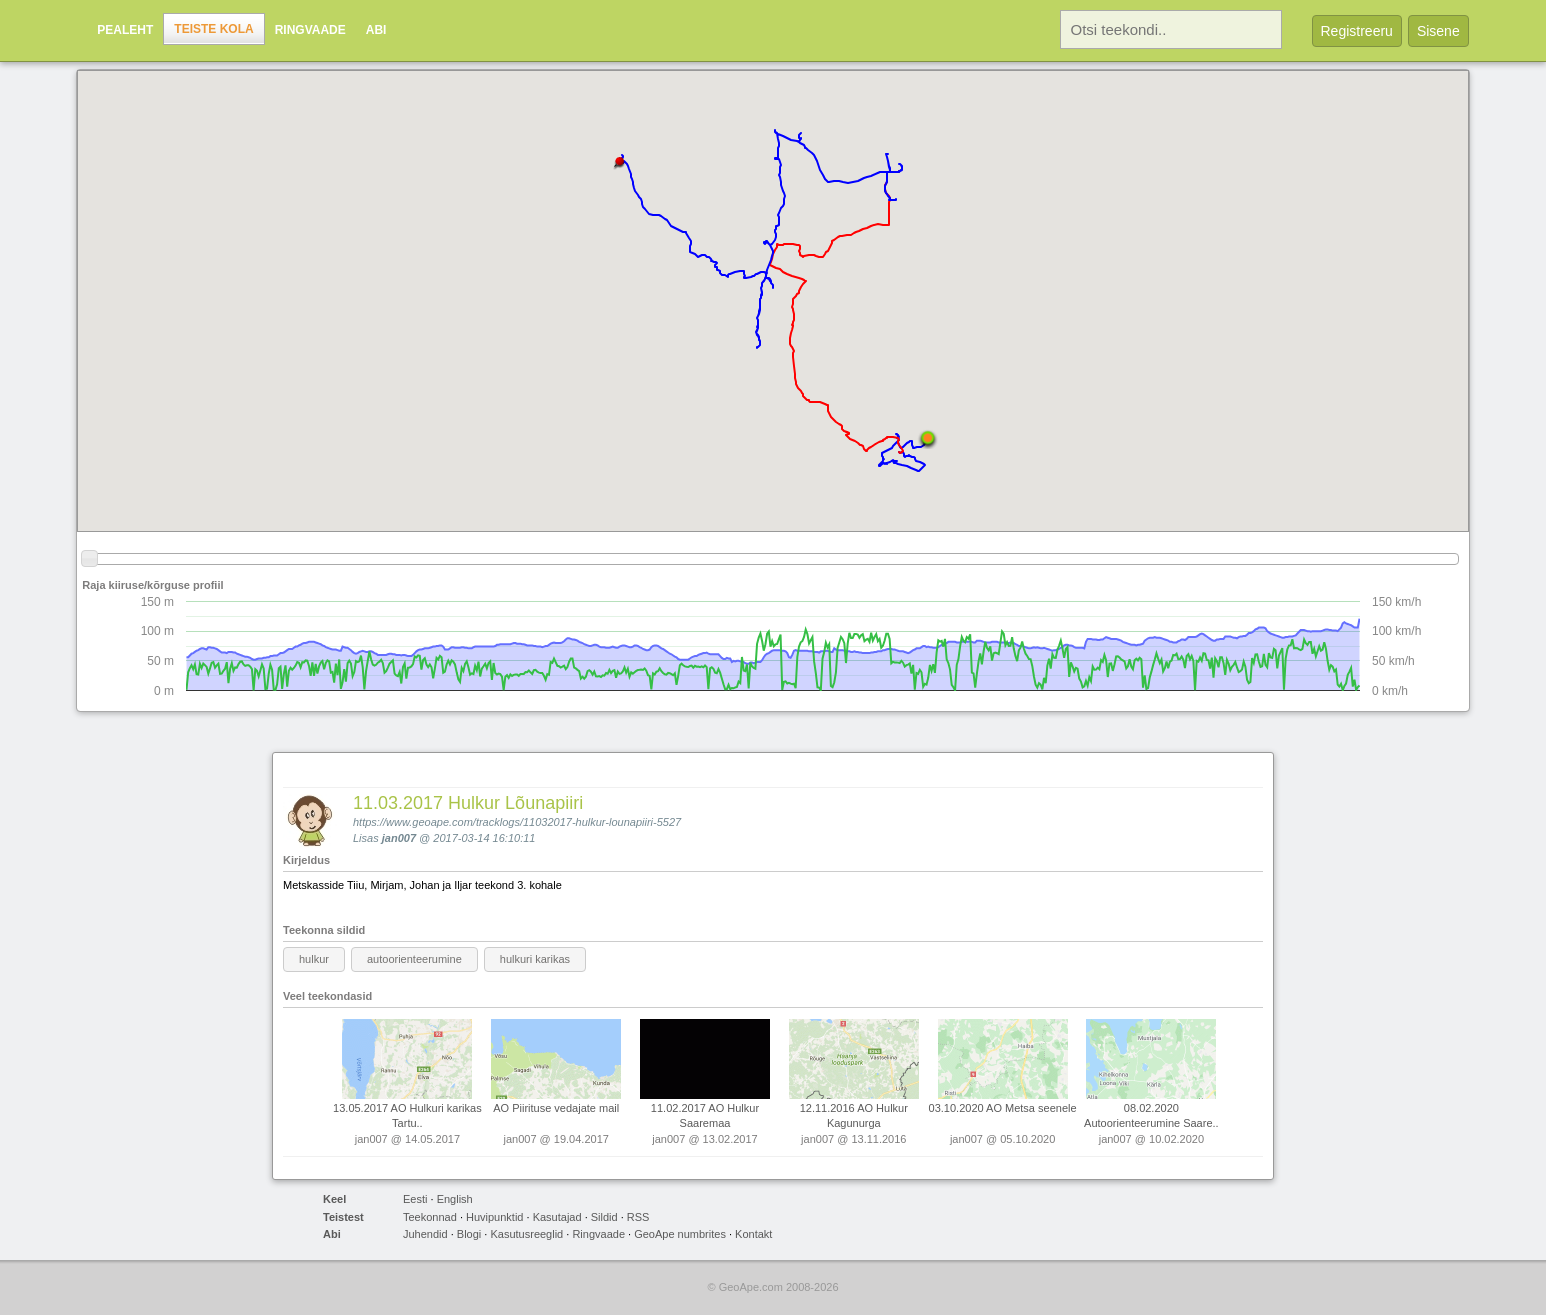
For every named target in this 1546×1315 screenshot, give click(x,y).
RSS (638, 1217)
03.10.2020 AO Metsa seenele (1003, 1108)
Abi (376, 30)
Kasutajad (557, 1217)
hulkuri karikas (535, 959)
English (455, 1199)
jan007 (399, 838)
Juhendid (425, 1234)
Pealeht (125, 30)
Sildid (604, 1217)
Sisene (1438, 31)
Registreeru (1357, 31)
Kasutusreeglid (526, 1234)
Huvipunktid (494, 1217)
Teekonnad (430, 1217)
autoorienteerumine (414, 959)
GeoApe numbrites (680, 1234)
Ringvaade (310, 30)
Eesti (415, 1199)
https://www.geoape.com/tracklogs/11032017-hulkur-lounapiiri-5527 (517, 822)
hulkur (314, 959)
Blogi (469, 1234)
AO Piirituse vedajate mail (556, 1108)
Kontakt (753, 1234)
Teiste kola (213, 29)
